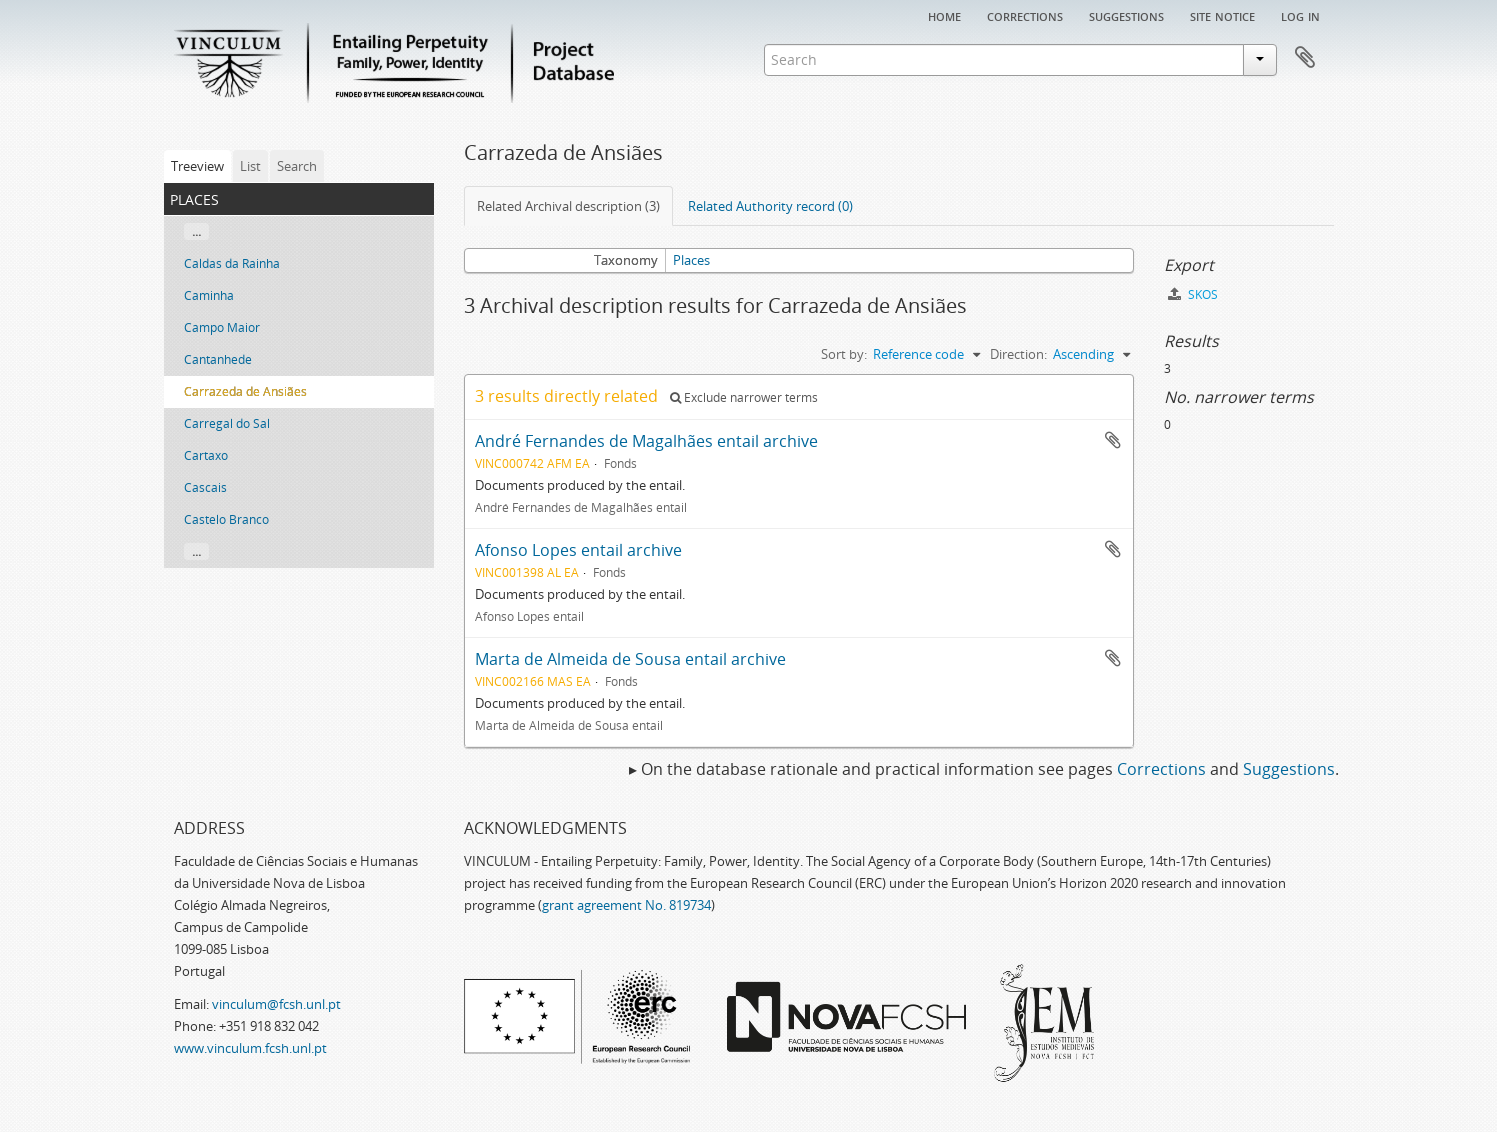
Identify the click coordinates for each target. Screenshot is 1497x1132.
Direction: (1018, 354)
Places (691, 260)
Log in (1300, 15)
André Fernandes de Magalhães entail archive (646, 441)
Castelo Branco (226, 519)
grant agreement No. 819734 (626, 905)
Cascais (205, 487)
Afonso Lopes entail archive (578, 550)
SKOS (1193, 294)
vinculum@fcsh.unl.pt (276, 1004)
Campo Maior (222, 327)
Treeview (197, 166)
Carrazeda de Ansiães (245, 391)
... (196, 231)
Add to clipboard (1113, 440)
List (250, 166)
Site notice (1222, 15)
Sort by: (844, 354)
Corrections (1025, 15)
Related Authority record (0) (770, 206)
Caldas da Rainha (232, 263)
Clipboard (1305, 58)
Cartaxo (206, 455)
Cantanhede (218, 359)
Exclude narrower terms (744, 397)
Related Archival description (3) (568, 206)
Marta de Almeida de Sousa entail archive (630, 659)
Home (944, 15)
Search (297, 166)
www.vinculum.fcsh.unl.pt (250, 1048)
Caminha (209, 295)
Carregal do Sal (227, 423)
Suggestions (1126, 15)
